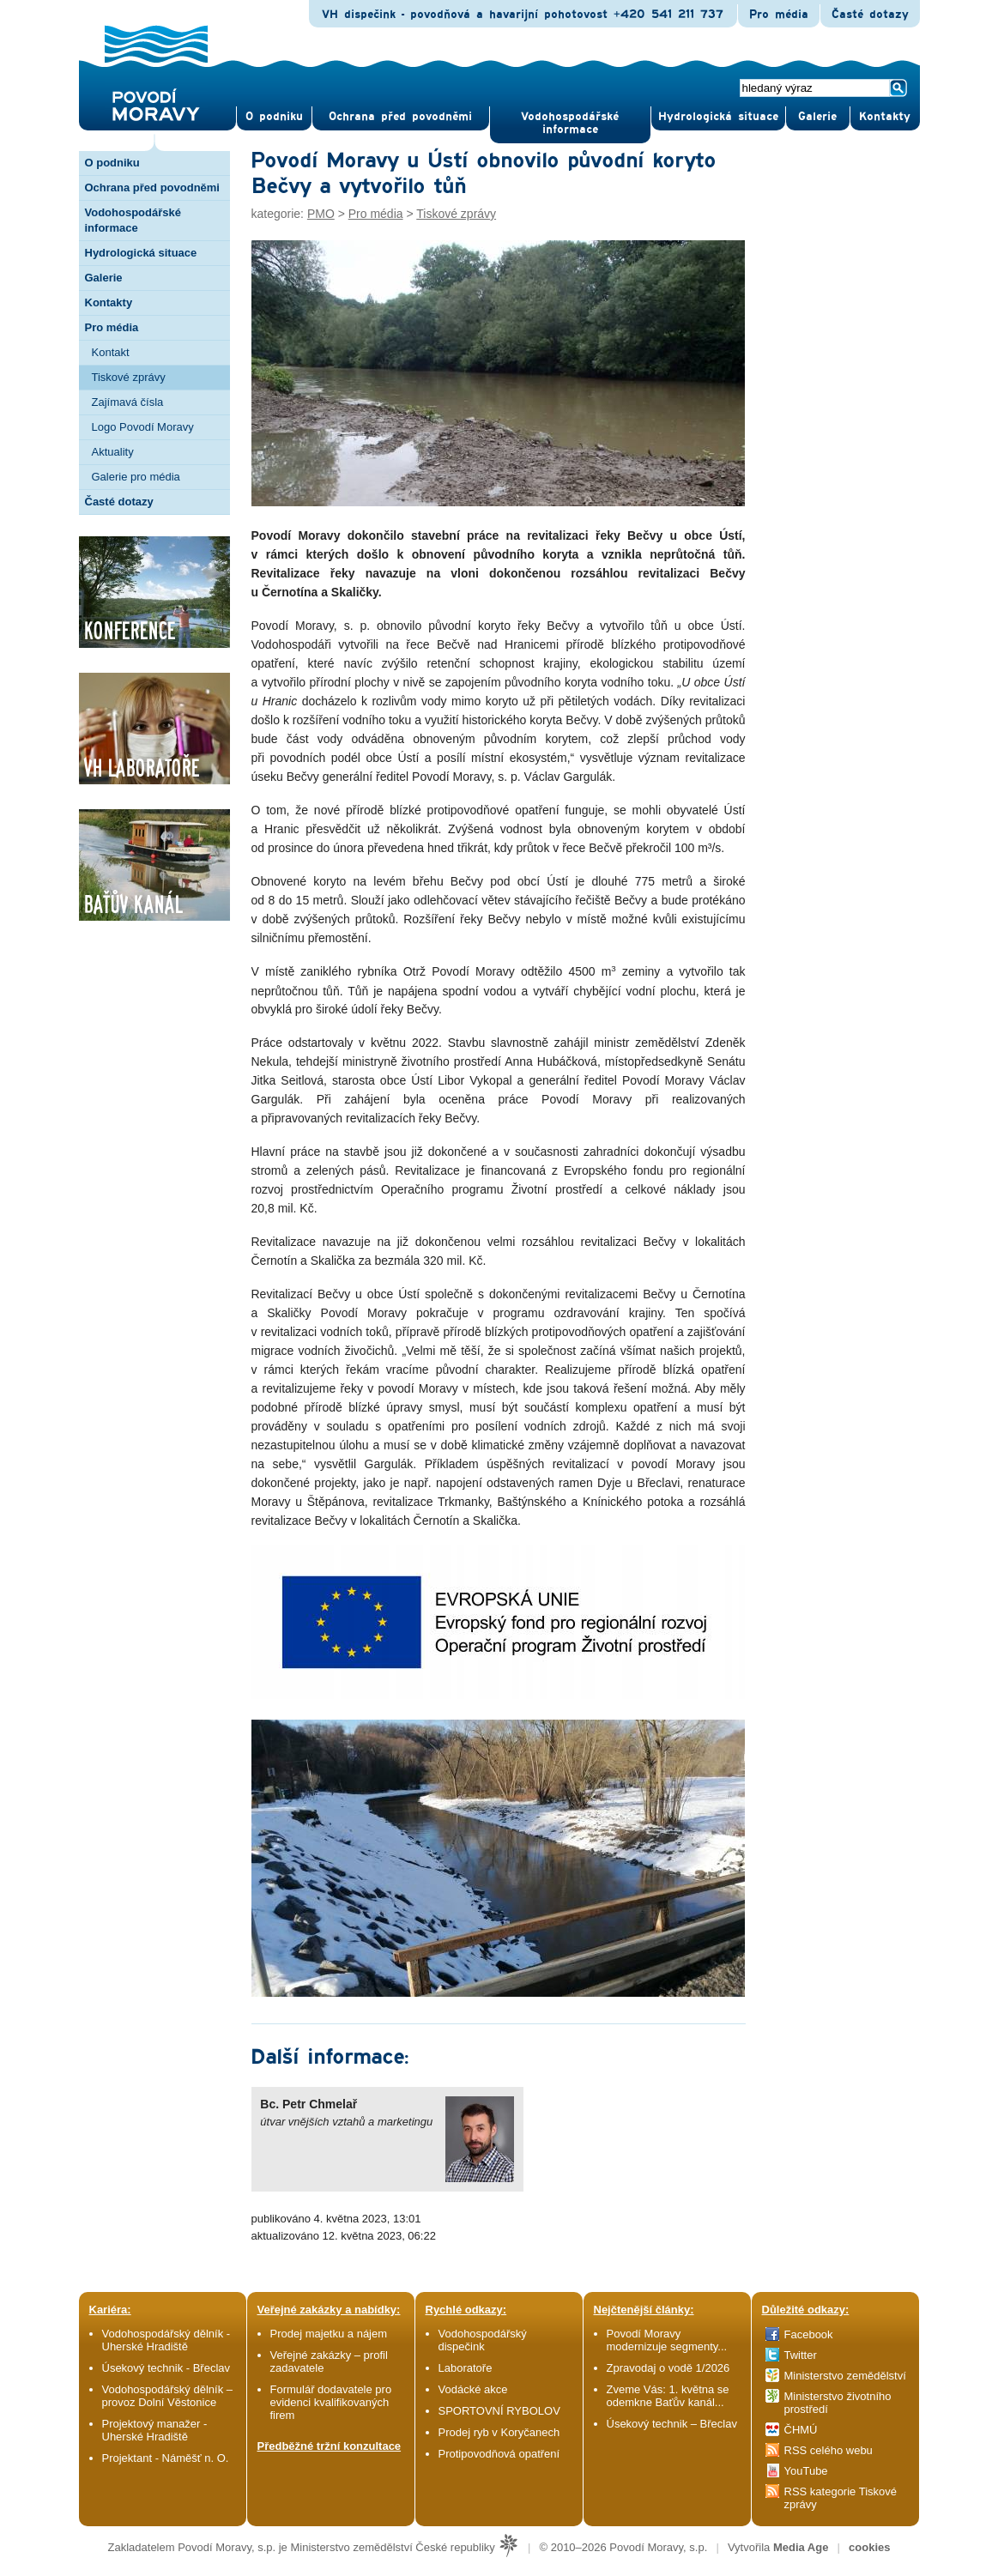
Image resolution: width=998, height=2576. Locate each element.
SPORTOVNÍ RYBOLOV (499, 2410)
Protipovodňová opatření (499, 2453)
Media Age (801, 2547)
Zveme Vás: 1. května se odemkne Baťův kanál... (668, 2396)
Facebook (808, 2334)
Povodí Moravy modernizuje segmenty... (667, 2340)
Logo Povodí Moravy (143, 426)
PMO (321, 214)
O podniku (112, 162)
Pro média (778, 15)
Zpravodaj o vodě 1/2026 (670, 2367)
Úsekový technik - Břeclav (166, 2367)
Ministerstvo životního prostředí (838, 2403)
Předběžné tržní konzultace (329, 2446)
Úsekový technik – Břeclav (672, 2423)
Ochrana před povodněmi (152, 187)
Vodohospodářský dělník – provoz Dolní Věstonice (167, 2396)
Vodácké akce (473, 2389)
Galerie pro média (136, 476)
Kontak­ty (884, 117)
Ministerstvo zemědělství (845, 2375)
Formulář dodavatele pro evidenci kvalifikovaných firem (331, 2402)
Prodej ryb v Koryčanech (499, 2432)
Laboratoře (466, 2367)
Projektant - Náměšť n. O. (165, 2458)
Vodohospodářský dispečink (483, 2340)
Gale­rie (817, 117)
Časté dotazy (870, 15)
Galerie (104, 277)
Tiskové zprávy (129, 377)
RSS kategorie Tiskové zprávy (841, 2498)
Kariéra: (110, 2309)
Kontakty (109, 302)
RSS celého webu (828, 2450)
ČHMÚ (801, 2429)
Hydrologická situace (718, 117)
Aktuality (113, 451)
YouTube (806, 2470)
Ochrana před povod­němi (400, 117)
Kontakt (111, 352)
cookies (869, 2547)
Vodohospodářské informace (570, 123)
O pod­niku (274, 117)
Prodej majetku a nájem (329, 2333)
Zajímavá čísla (128, 402)
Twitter (800, 2355)
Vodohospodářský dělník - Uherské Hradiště (166, 2340)
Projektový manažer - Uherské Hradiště (155, 2430)
